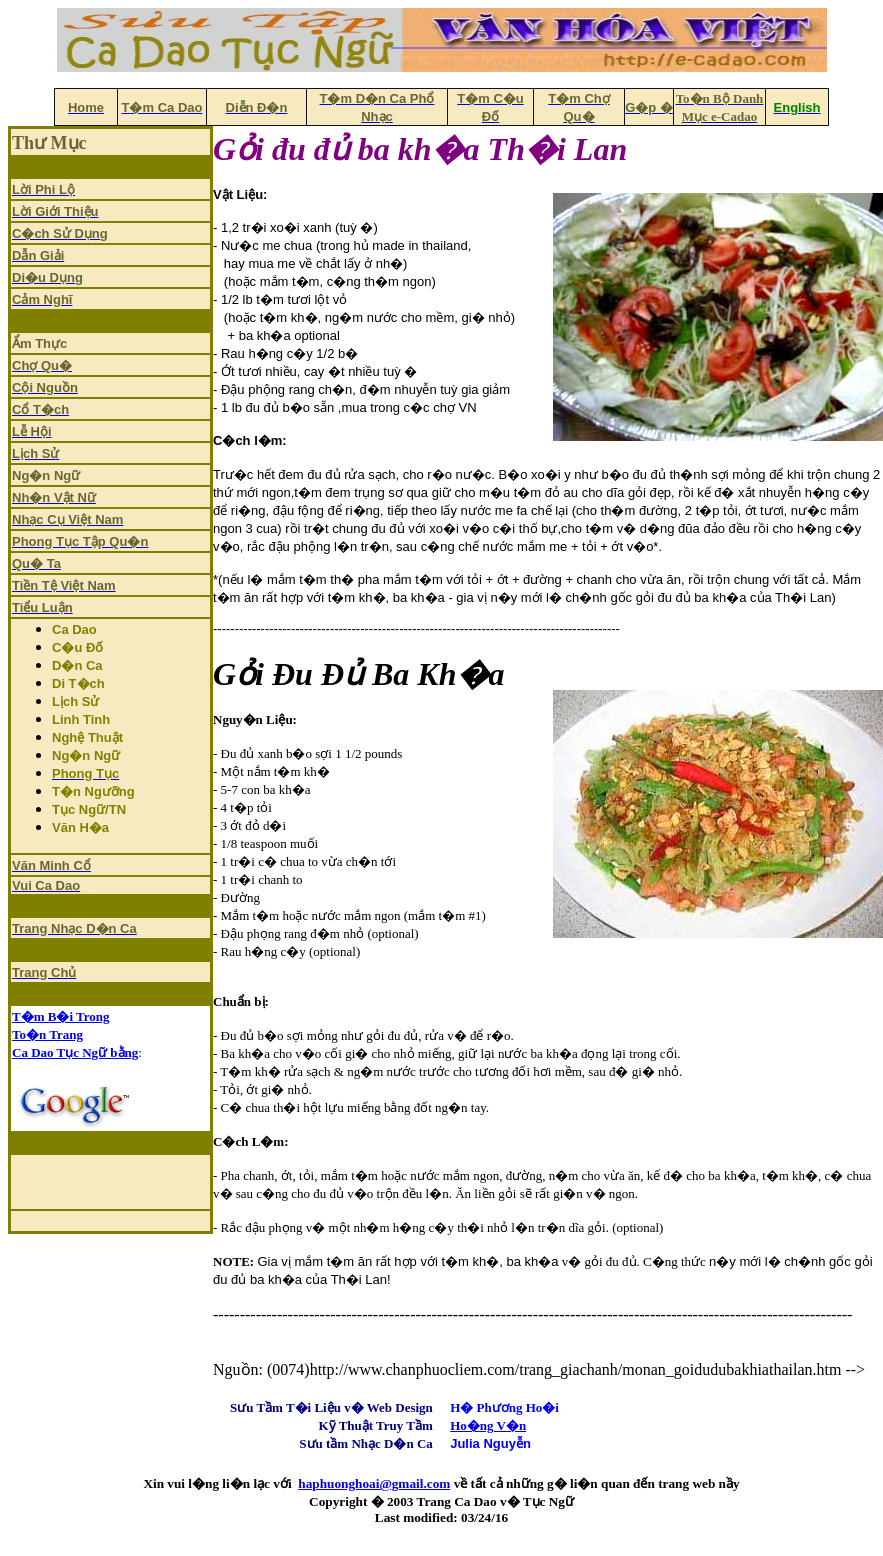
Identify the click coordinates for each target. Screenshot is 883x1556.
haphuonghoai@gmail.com (374, 1483)
